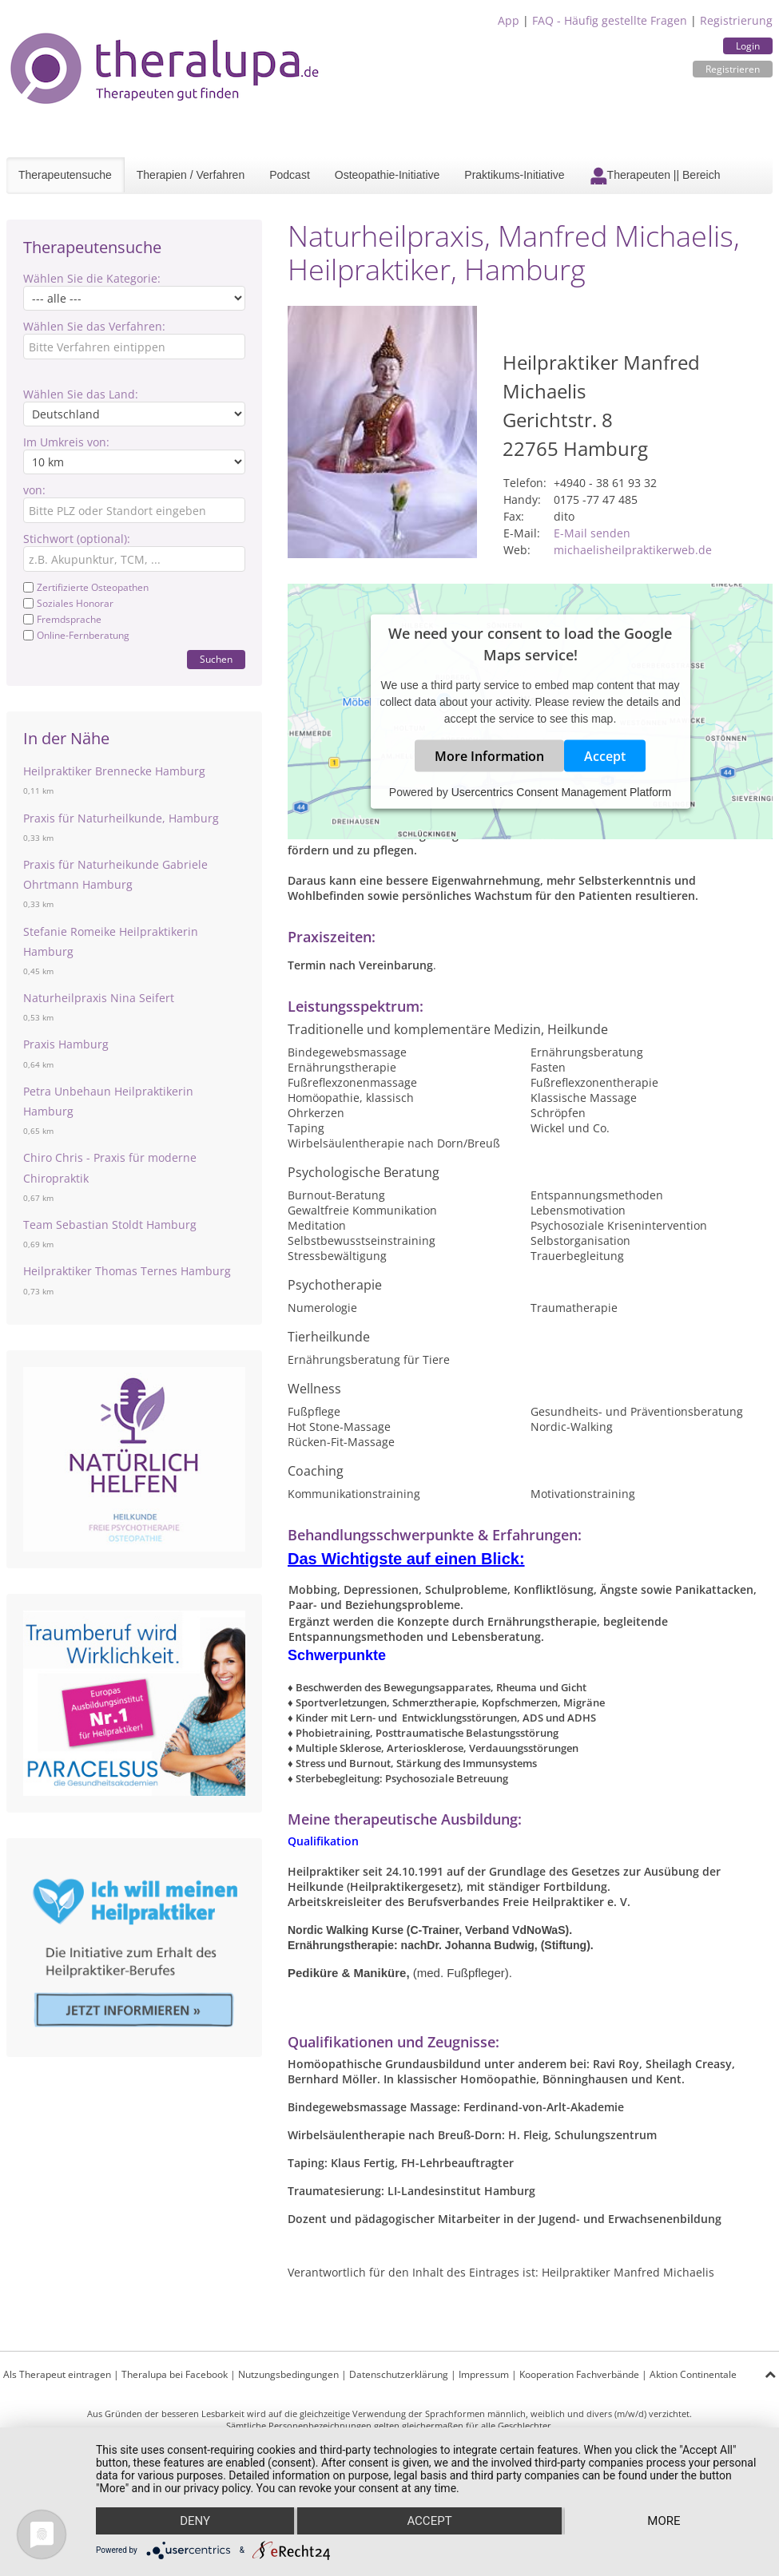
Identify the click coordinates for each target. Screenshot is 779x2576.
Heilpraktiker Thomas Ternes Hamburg (127, 1270)
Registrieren (732, 69)
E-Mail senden (592, 533)
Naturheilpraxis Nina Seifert (98, 997)
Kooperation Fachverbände (579, 2374)
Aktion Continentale (693, 2374)
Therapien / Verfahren (190, 174)
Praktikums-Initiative (514, 174)
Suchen (216, 659)
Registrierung (736, 20)
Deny (195, 2521)
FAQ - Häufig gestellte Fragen (609, 20)
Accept (605, 755)
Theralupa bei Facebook (174, 2374)
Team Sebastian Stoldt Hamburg (110, 1224)
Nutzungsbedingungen (288, 2374)
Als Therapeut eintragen (57, 2374)
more (663, 2521)
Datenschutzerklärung (398, 2374)
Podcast (289, 174)
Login (748, 46)
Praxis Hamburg (66, 1044)
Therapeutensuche (65, 174)
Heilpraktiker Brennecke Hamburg (114, 771)
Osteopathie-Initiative (387, 174)
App (508, 20)
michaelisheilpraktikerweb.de (633, 549)
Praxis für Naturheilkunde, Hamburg (121, 818)
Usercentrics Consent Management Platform (561, 791)
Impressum (484, 2374)
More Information (489, 755)
